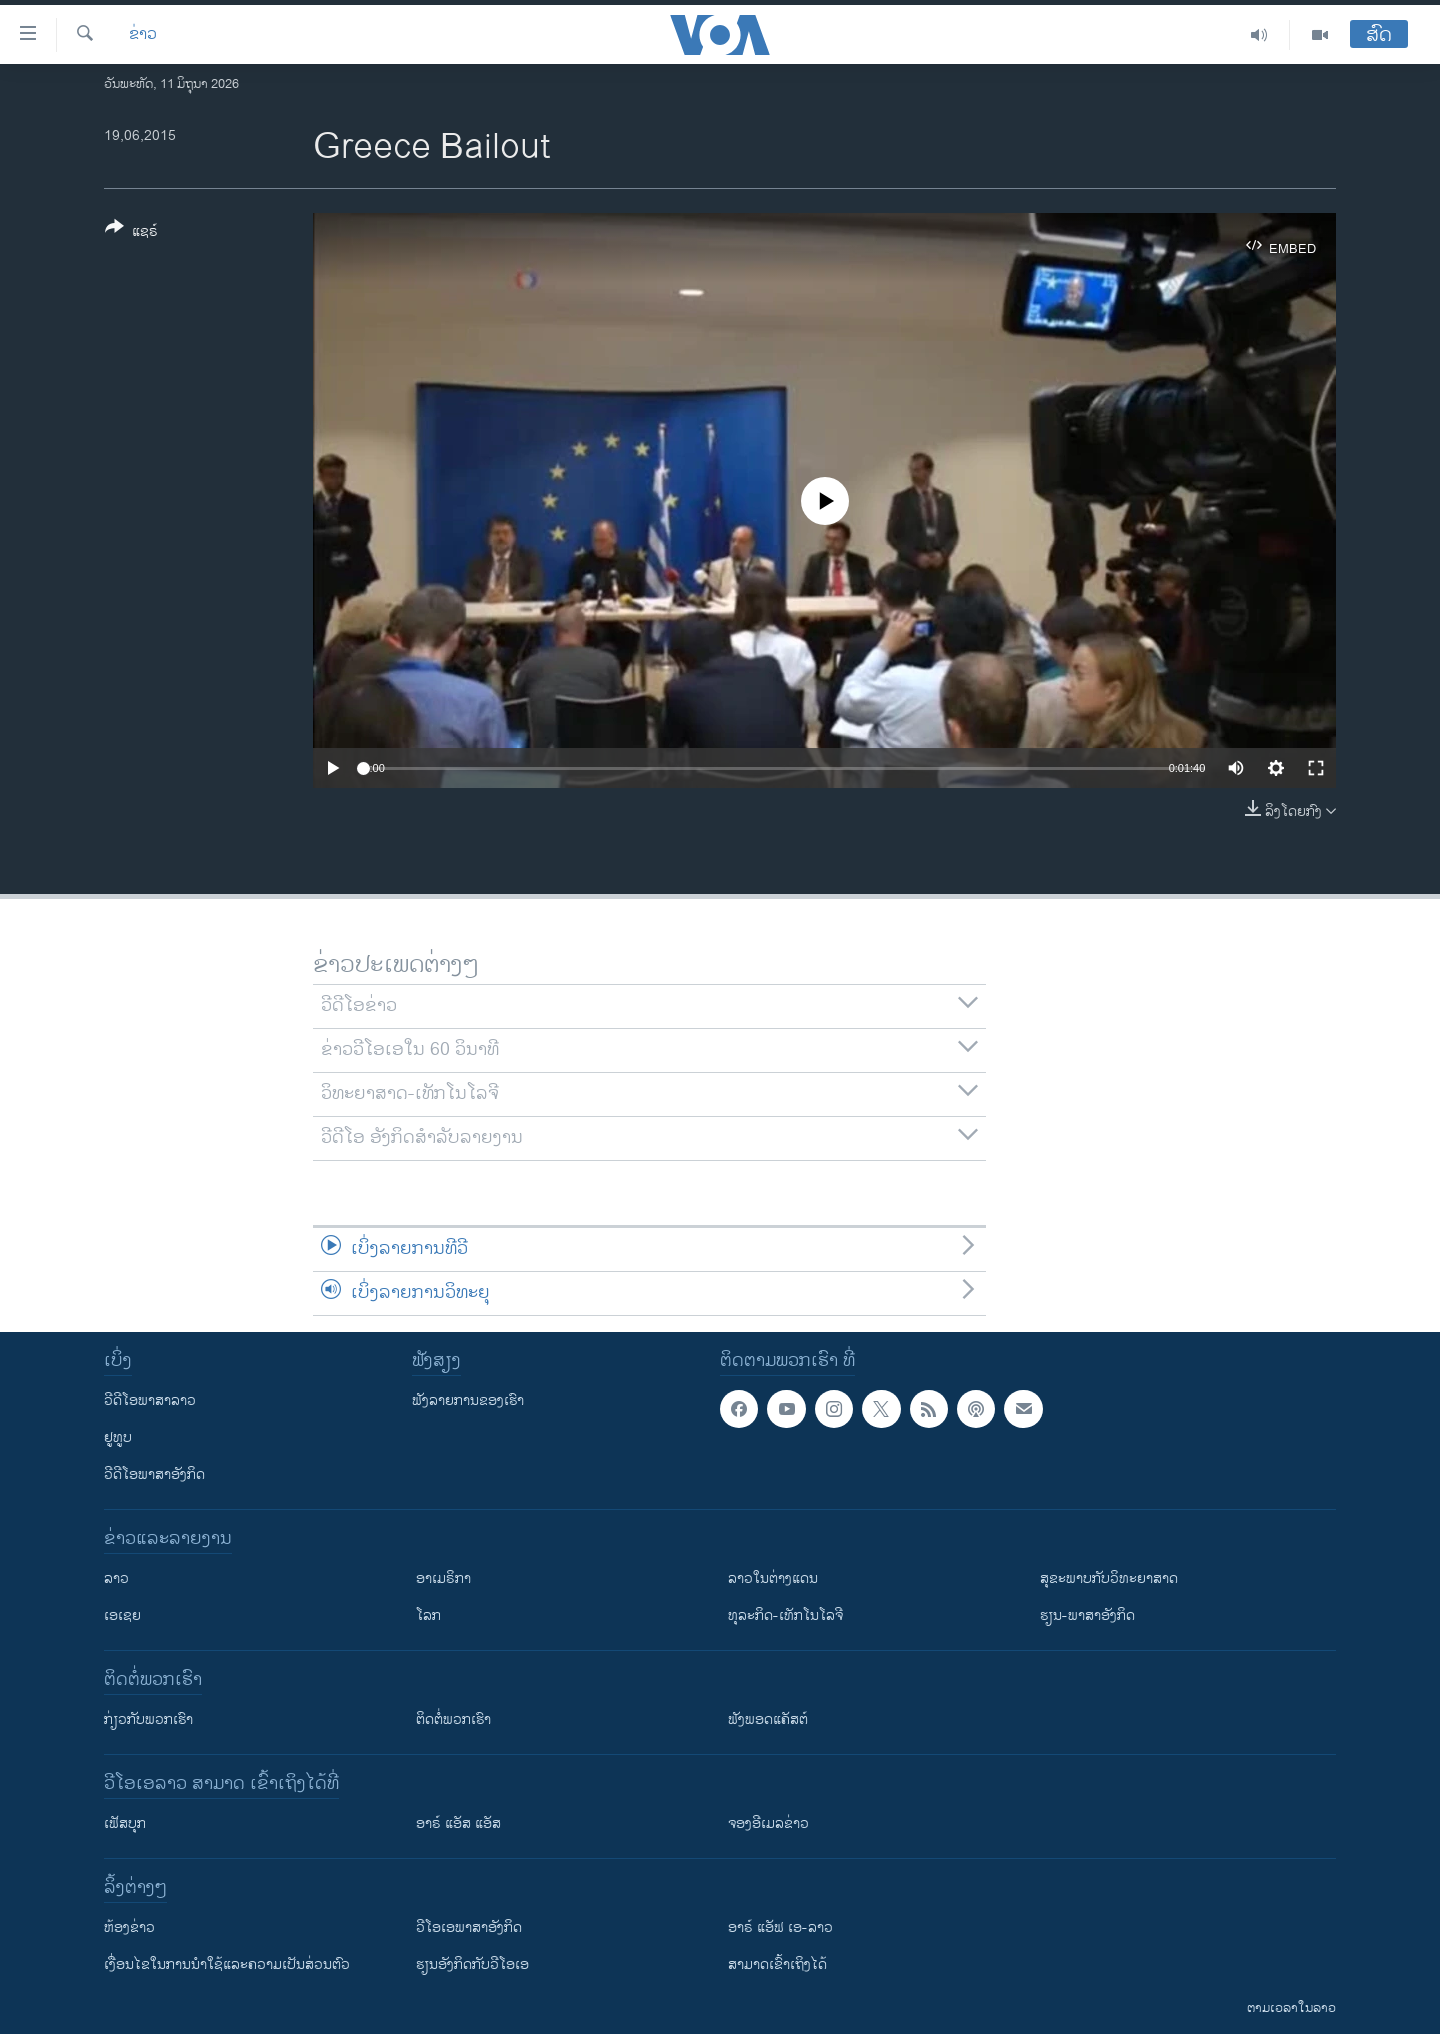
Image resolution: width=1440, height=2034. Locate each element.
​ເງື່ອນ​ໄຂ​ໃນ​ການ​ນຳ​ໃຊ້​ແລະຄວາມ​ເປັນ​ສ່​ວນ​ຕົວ (227, 1964)
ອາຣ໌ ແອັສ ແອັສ (458, 1823)
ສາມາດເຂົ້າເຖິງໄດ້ (777, 1964)
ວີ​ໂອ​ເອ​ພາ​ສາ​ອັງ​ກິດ (469, 1927)
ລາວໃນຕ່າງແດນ (773, 1578)
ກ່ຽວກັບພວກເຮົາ (148, 1719)
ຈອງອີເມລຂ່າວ (768, 1823)
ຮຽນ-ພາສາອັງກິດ (1087, 1615)
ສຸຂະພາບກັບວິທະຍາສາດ (1109, 1578)
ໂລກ (428, 1615)
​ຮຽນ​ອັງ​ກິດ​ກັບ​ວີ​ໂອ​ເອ (472, 1964)
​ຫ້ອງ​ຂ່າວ (129, 1927)
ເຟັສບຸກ (125, 1823)
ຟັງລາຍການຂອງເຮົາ (468, 1400)
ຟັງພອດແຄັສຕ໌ (768, 1719)
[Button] (131, 233)
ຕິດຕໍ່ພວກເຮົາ (453, 1719)
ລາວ (116, 1578)
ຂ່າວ (143, 35)
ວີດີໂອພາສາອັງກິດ (154, 1474)
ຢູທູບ (118, 1437)
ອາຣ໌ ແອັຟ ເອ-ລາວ (780, 1927)
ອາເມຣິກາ (443, 1578)
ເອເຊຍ (122, 1615)
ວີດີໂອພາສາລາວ (150, 1400)
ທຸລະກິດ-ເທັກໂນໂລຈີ (785, 1615)
